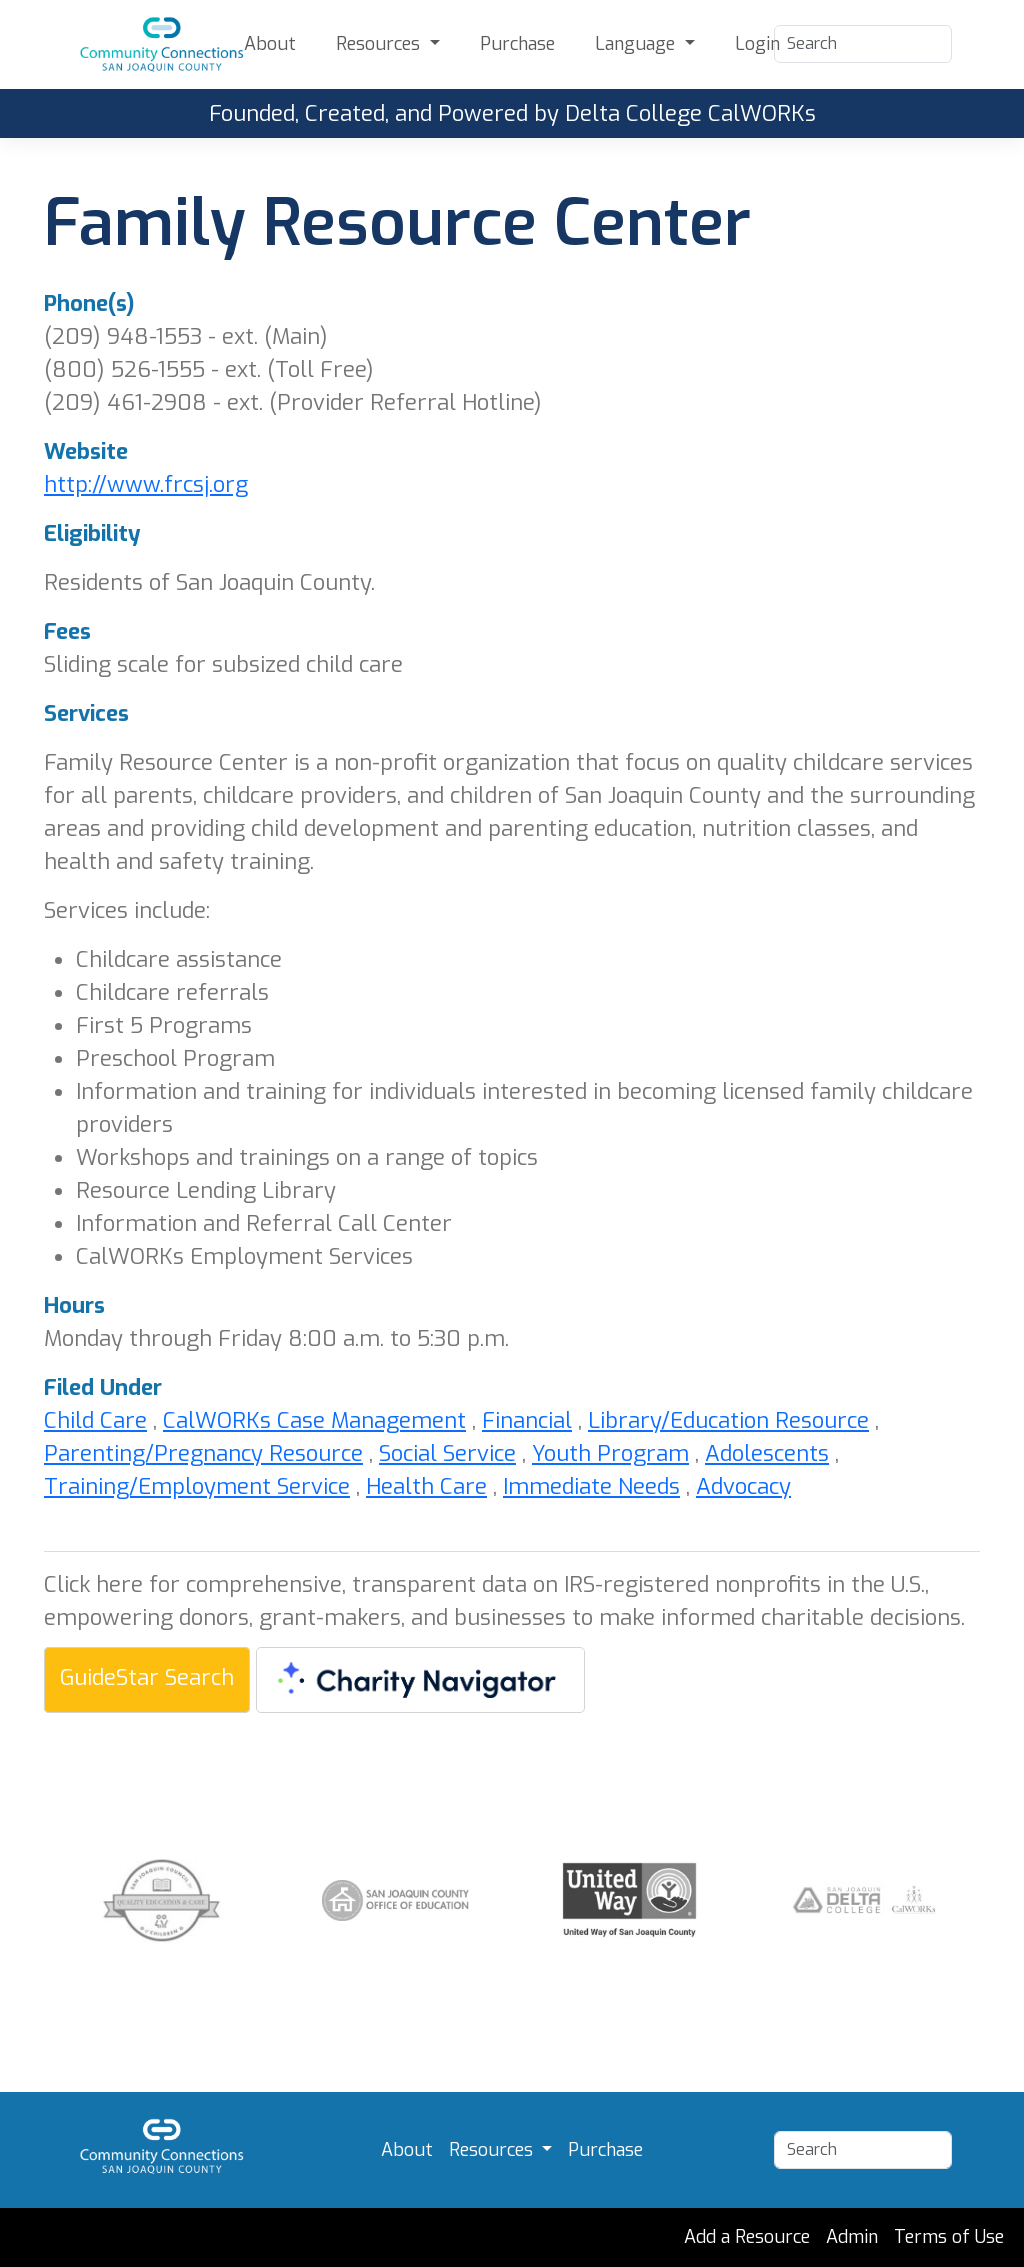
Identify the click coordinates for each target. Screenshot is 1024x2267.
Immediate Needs (591, 1486)
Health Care (426, 1486)
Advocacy (743, 1486)
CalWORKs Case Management (314, 1420)
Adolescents (767, 1453)
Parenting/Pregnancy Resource (203, 1453)
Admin (852, 2237)
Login (757, 44)
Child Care (95, 1420)
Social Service (447, 1453)
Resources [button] (380, 44)
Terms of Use (949, 2237)
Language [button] (637, 44)
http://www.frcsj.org (146, 484)
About (270, 44)
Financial (527, 1420)
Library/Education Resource (728, 1420)
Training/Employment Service (197, 1486)
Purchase (517, 44)
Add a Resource (747, 2237)
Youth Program (610, 1453)
